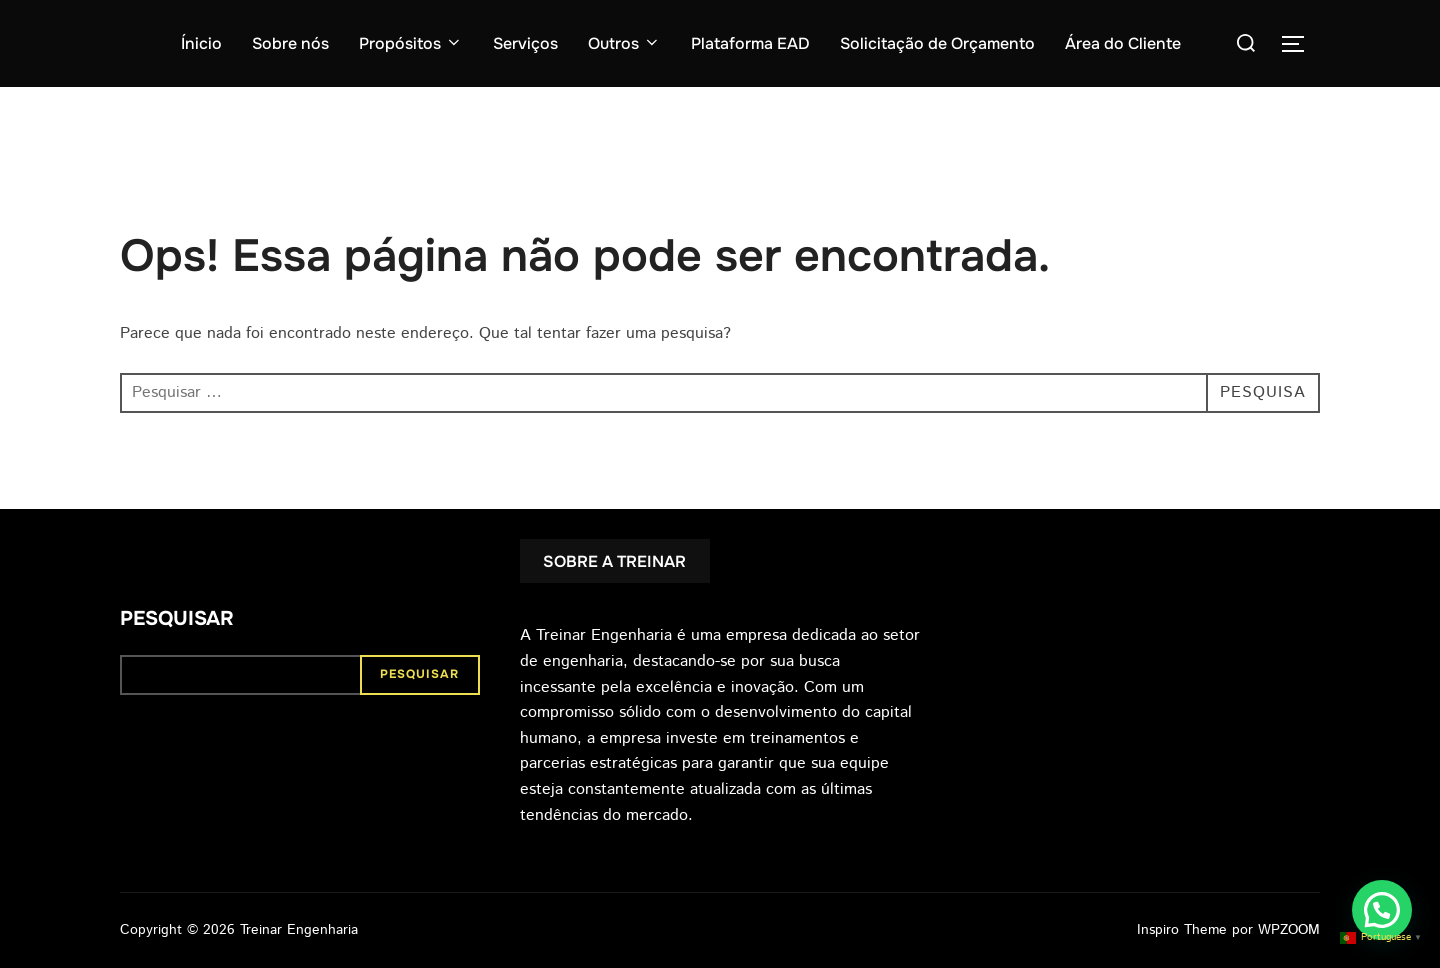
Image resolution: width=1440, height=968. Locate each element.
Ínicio (201, 43)
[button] (1382, 910)
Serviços (525, 43)
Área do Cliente (1123, 43)
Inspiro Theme (1182, 930)
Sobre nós (290, 43)
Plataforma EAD (750, 43)
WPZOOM (1289, 930)
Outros (624, 43)
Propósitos (411, 43)
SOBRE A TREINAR (614, 561)
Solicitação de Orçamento (937, 43)
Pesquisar (177, 618)
